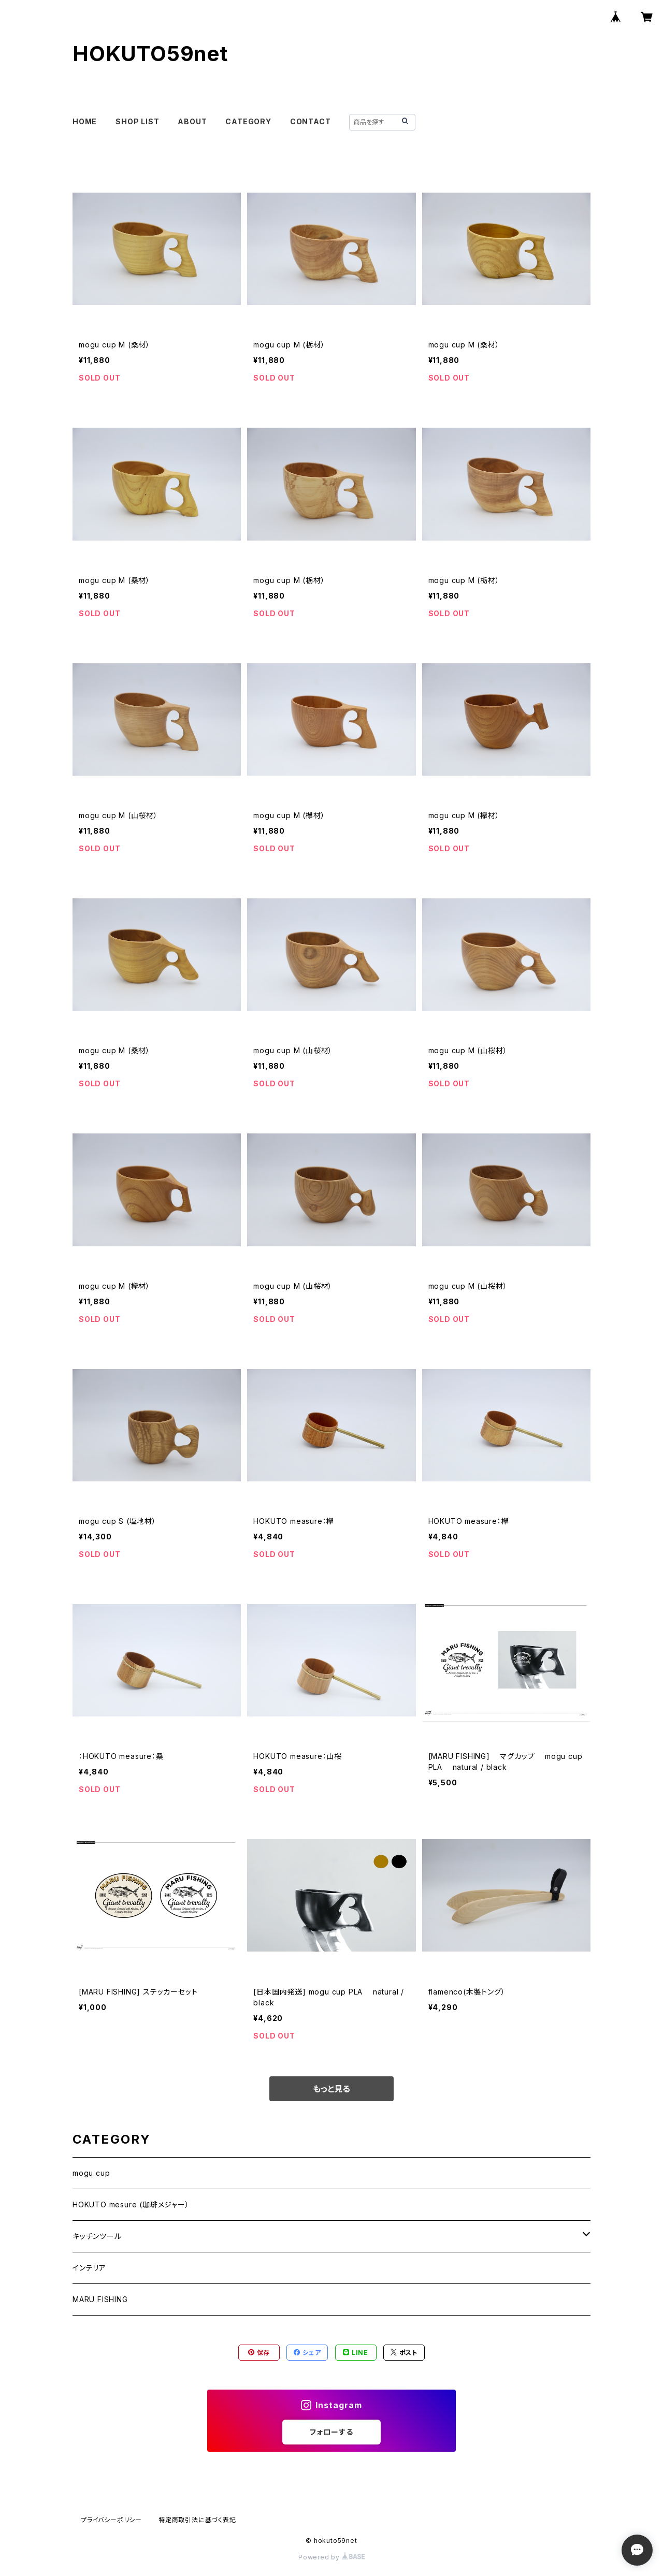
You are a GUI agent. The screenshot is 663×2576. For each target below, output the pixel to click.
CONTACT (310, 121)
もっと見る (331, 2089)
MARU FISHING (100, 2299)
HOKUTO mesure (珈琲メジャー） (131, 2204)
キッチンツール (97, 2236)
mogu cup (91, 2173)
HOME (85, 121)
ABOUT (192, 121)
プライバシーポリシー (111, 2520)
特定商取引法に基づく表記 (197, 2520)
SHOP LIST (137, 121)
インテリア (89, 2267)
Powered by (331, 2557)
